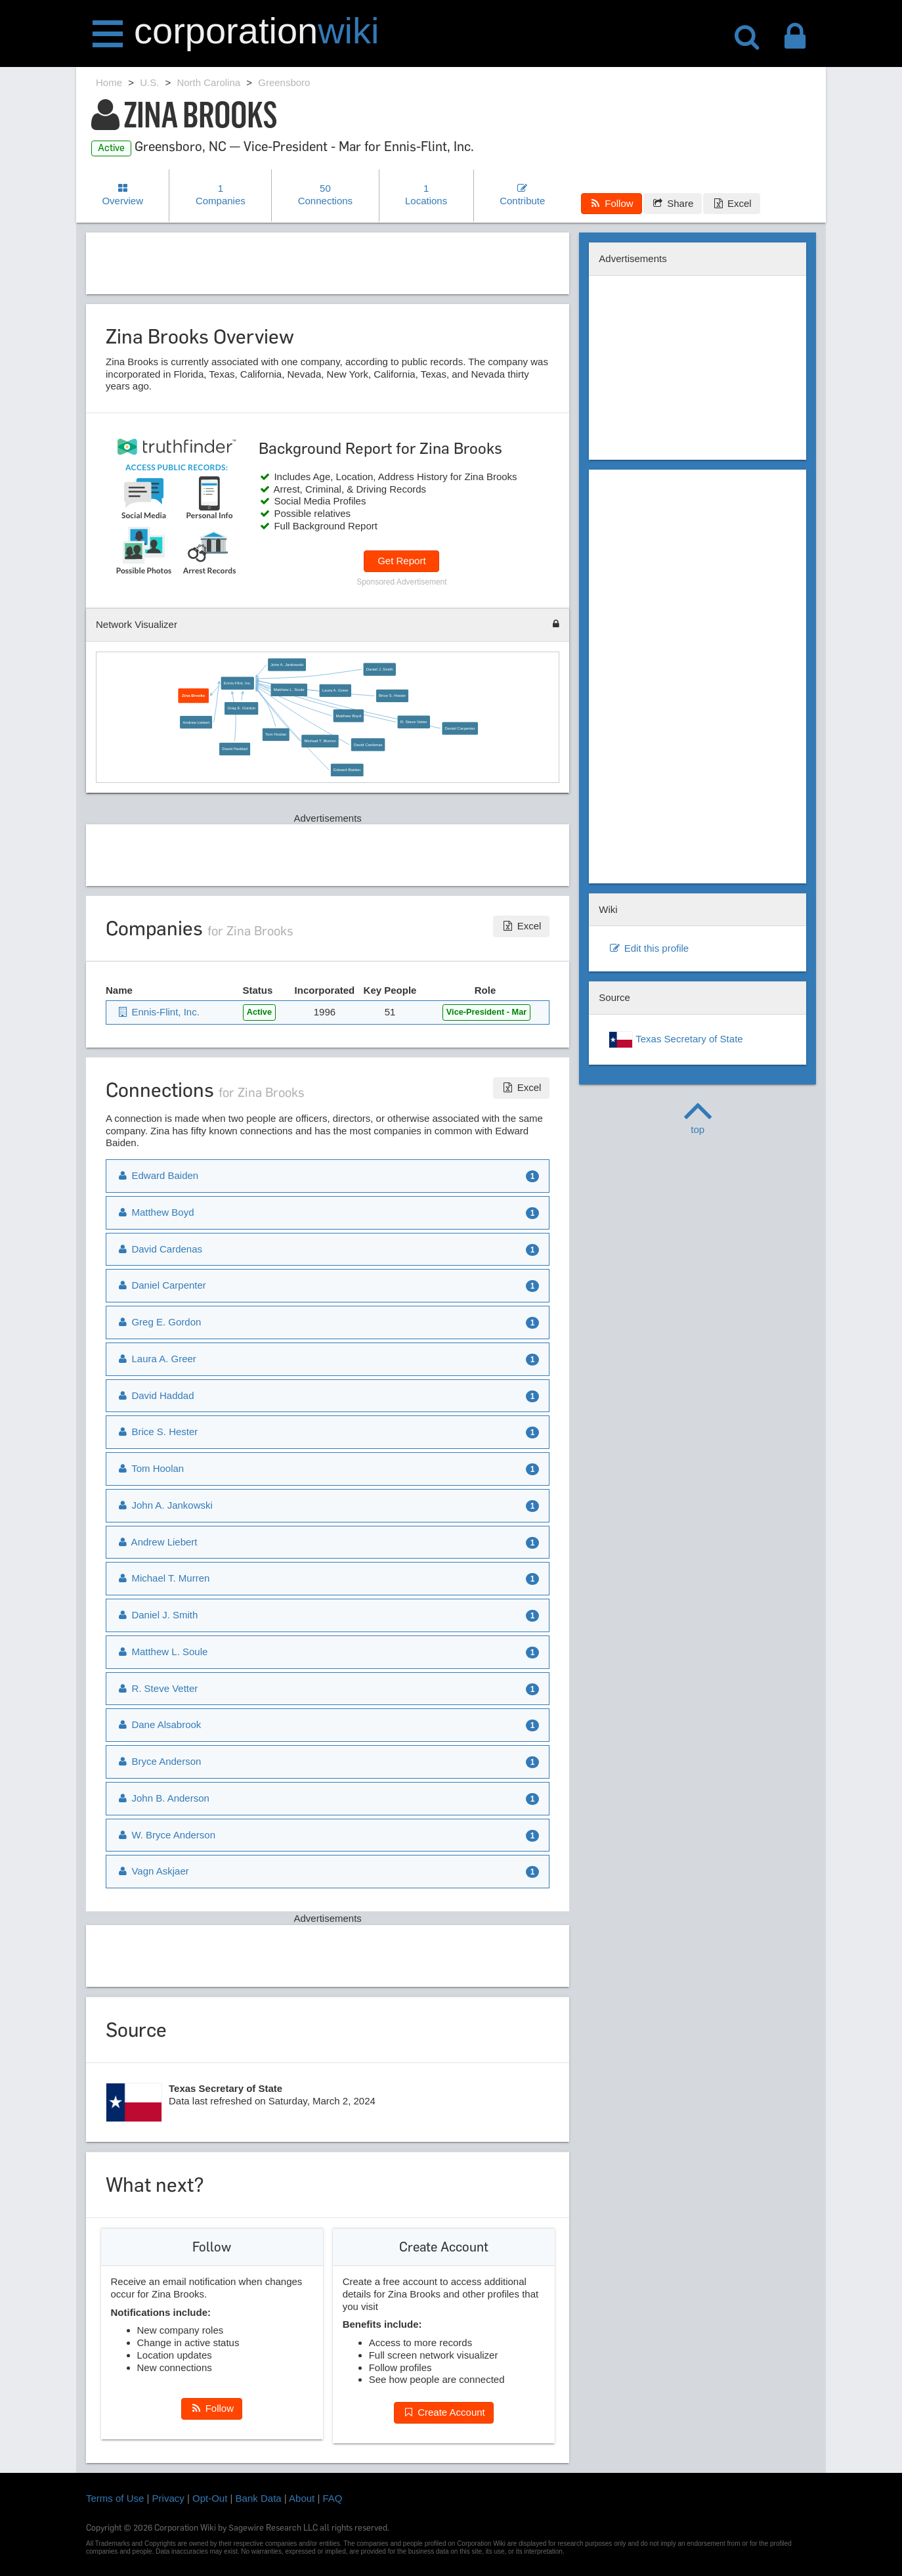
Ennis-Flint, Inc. (237, 683)
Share (672, 203)
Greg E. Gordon (242, 708)
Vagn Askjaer (152, 1870)
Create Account (443, 2412)
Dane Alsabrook (158, 1724)
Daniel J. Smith (379, 669)
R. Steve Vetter (413, 722)
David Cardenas (368, 745)
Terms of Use (115, 2498)
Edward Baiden (346, 770)
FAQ (333, 2498)
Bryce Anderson (158, 1761)
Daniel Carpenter (460, 728)
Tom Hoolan (276, 734)
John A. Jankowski (286, 665)
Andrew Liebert (196, 722)
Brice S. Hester (392, 696)
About (301, 2498)
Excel (731, 203)
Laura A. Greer (335, 690)
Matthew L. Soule (289, 690)
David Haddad (235, 749)
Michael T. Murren (320, 741)
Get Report (401, 560)
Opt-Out (209, 2498)
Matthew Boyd (349, 715)
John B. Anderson (162, 1798)
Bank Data (259, 2498)
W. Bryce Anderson (165, 1834)
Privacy (168, 2498)
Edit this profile (649, 948)
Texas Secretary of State (675, 1039)
